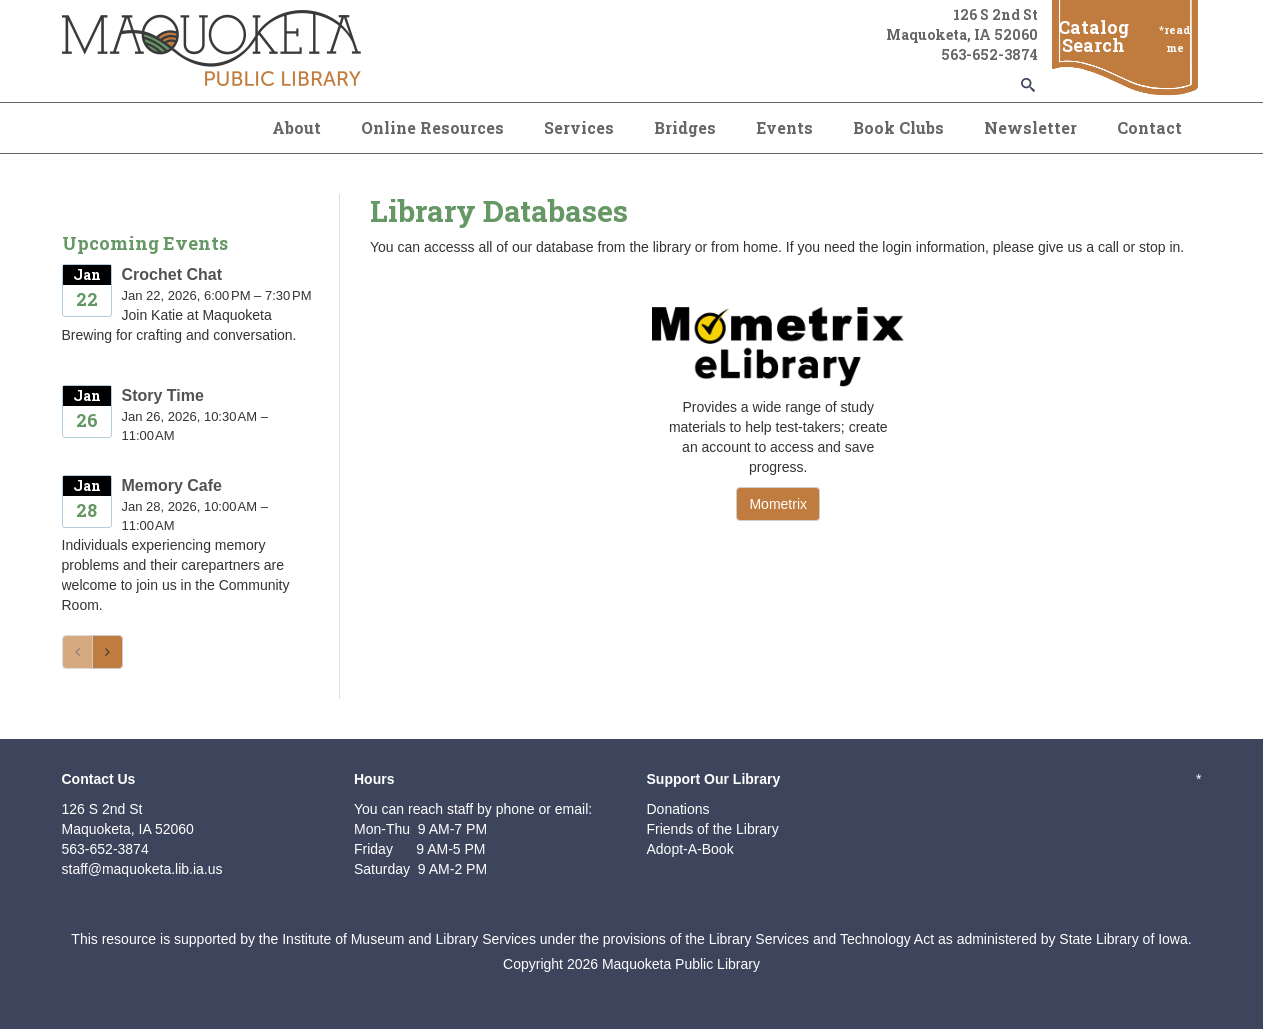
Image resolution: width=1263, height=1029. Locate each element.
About (296, 127)
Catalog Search (1093, 36)
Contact (1149, 127)
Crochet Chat (172, 274)
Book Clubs (898, 127)
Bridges (685, 127)
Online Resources (432, 127)
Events (784, 127)
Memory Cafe (172, 485)
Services (579, 127)
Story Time (163, 395)
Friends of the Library (713, 829)
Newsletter (1030, 127)
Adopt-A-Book (690, 849)
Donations (678, 809)
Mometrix (778, 504)
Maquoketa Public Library (681, 964)
